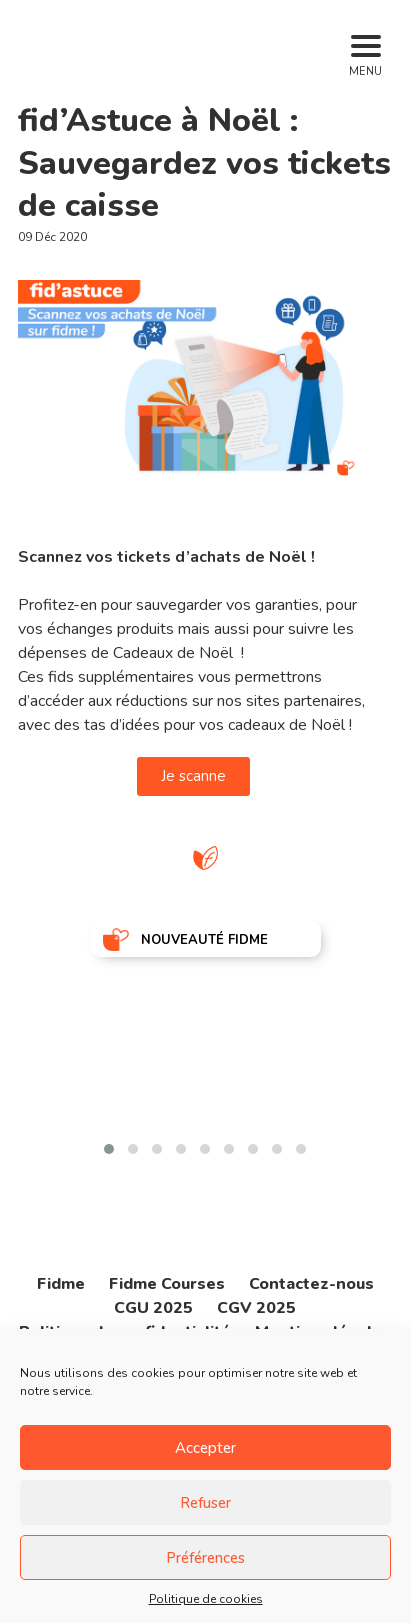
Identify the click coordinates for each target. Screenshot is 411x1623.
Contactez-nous (311, 1284)
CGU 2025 (153, 1308)
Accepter (205, 1448)
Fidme (61, 1284)
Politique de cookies (206, 1599)
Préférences (205, 1558)
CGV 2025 (256, 1308)
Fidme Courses (167, 1284)
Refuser (205, 1503)
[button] (109, 1149)
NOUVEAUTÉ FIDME (204, 940)
